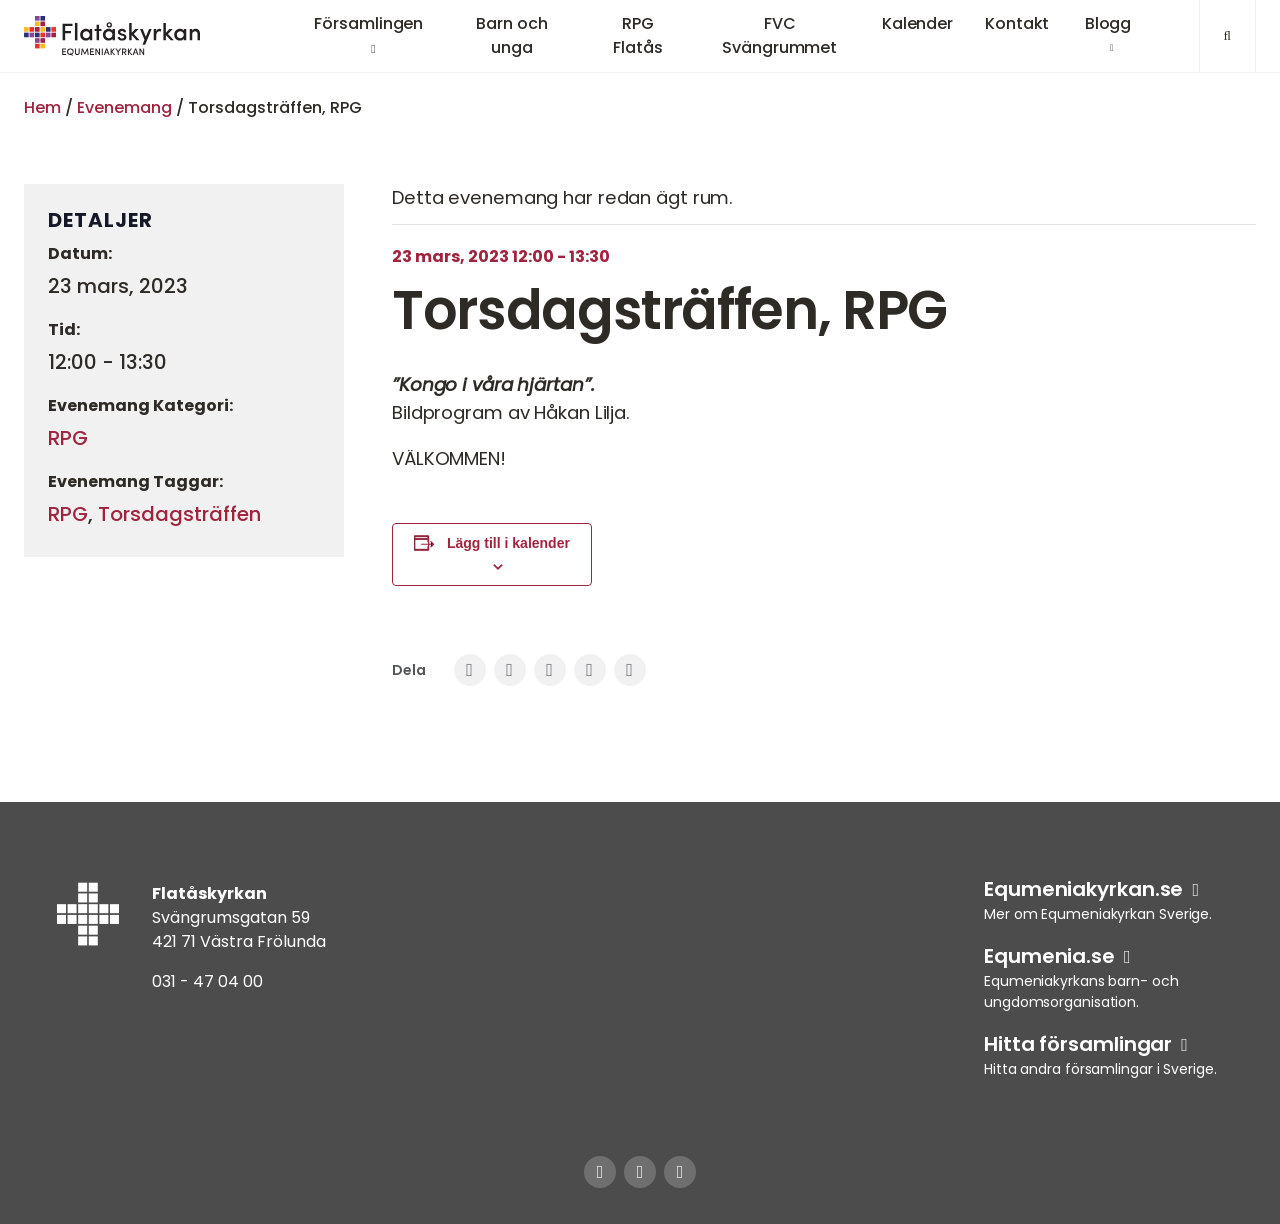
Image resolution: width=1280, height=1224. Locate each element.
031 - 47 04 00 (207, 981)
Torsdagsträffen (179, 514)
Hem (42, 107)
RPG (68, 438)
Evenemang (124, 107)
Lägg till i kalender (508, 543)
